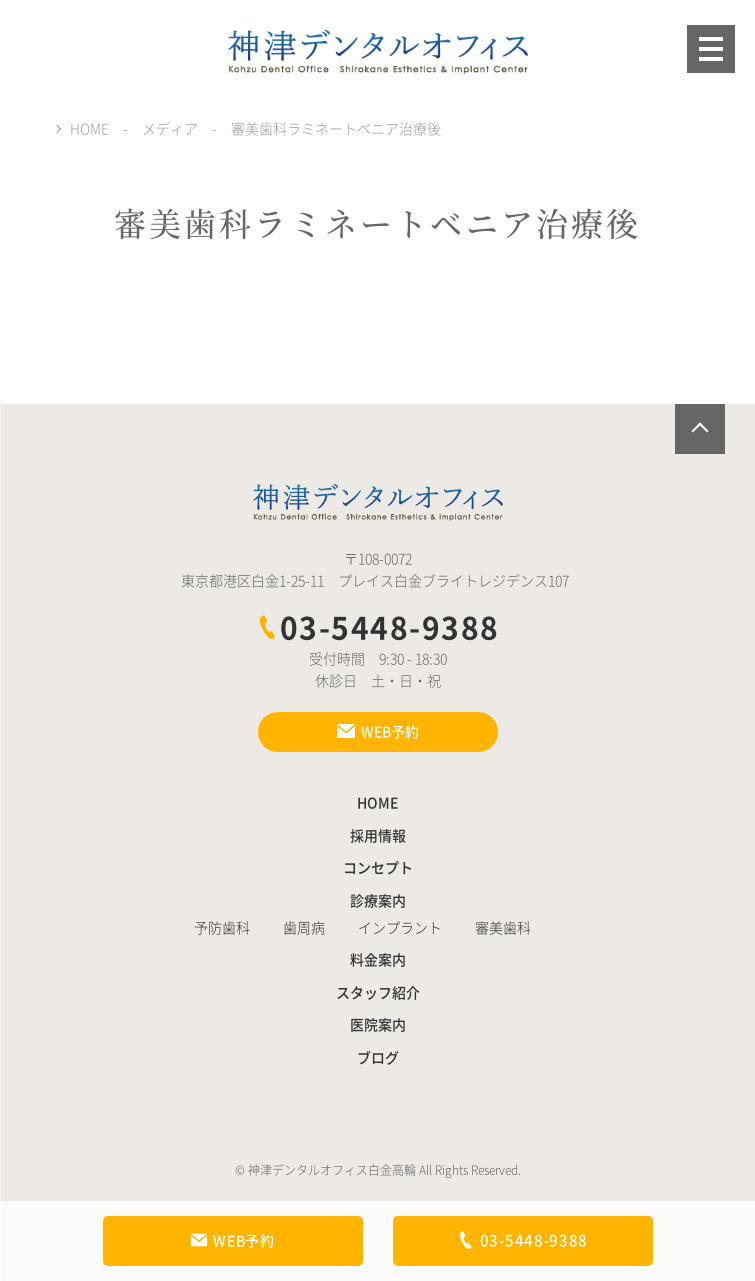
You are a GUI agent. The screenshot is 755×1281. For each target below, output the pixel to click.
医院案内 (378, 1025)
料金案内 (378, 960)
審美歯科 (503, 928)
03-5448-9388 (378, 628)
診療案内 (378, 901)
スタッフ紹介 (378, 993)
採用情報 (378, 836)
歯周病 (304, 928)
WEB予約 (232, 1241)
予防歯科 (222, 928)
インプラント (400, 928)
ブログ (378, 1058)
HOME (377, 803)
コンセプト (378, 868)
